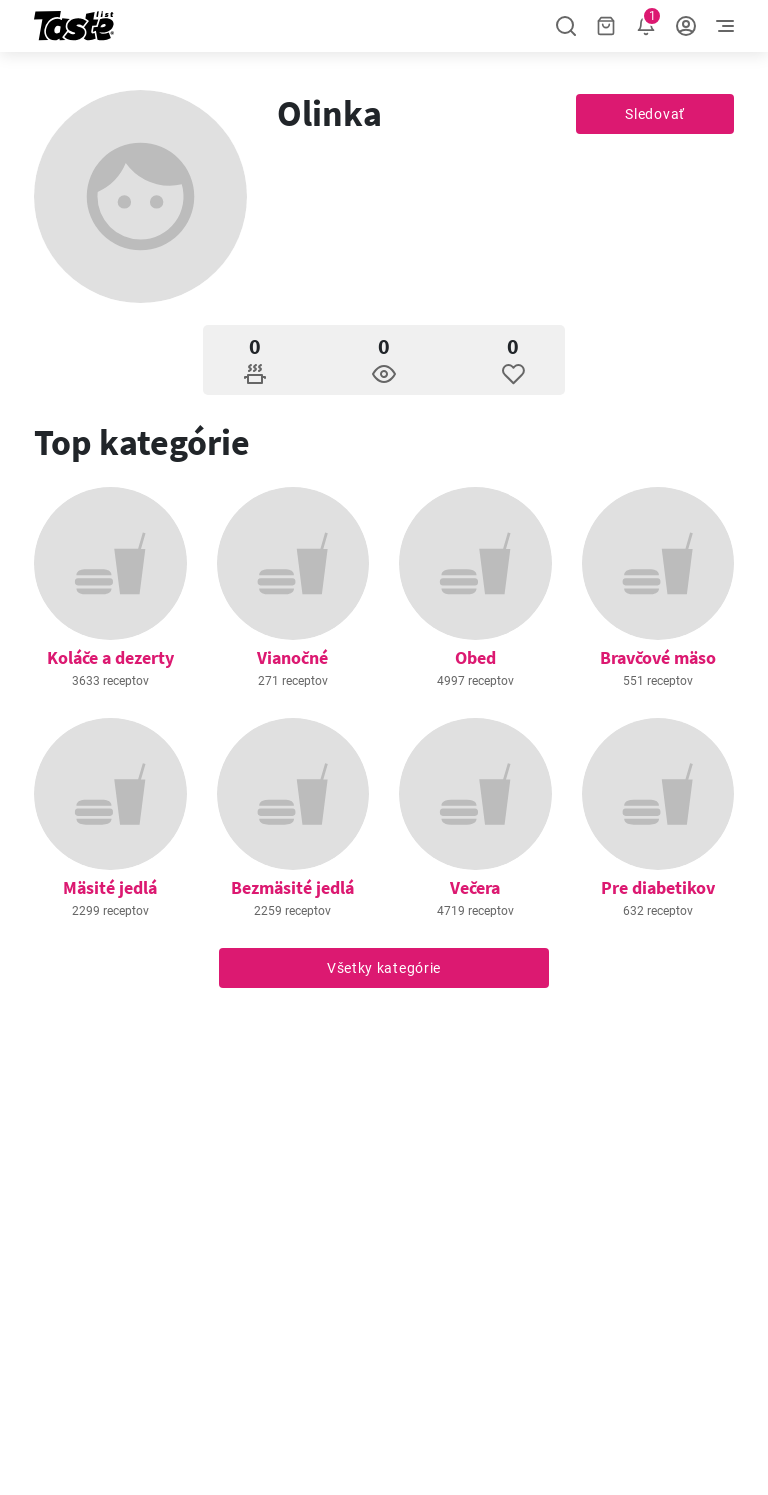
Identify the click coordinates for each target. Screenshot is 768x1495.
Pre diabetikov (658, 887)
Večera (475, 887)
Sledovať (655, 114)
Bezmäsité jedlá (292, 887)
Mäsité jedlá (110, 887)
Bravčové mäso (658, 657)
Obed (475, 657)
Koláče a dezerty (110, 657)
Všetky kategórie (384, 968)
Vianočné (292, 657)
